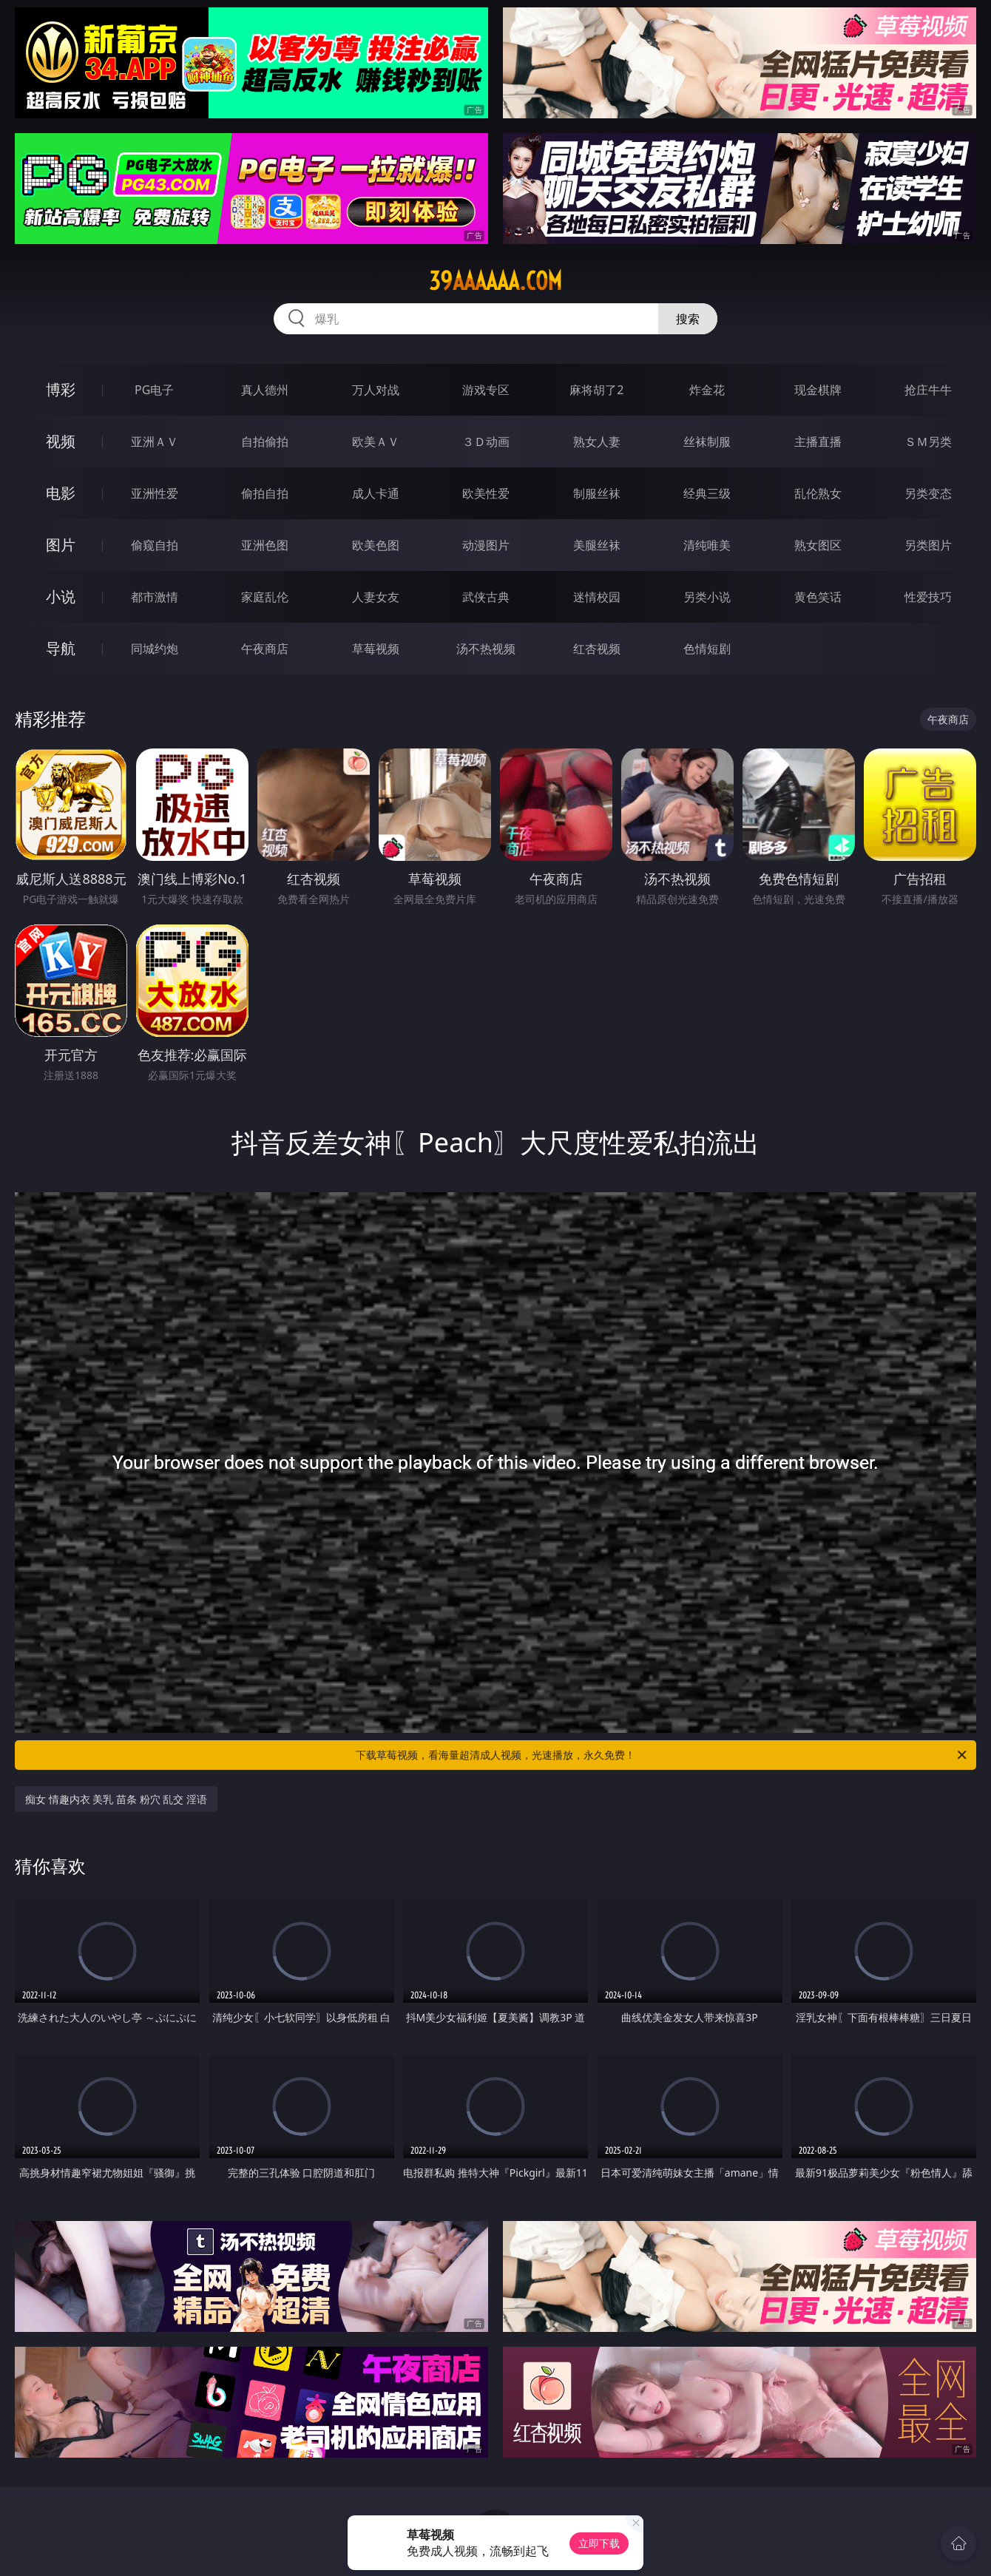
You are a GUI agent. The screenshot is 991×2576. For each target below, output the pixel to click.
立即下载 (599, 2543)
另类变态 (928, 493)
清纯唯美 (707, 545)
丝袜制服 (707, 441)
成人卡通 (375, 493)
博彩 (60, 389)
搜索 (688, 319)
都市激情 (154, 597)
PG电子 (154, 390)
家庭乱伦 (264, 597)
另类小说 (707, 597)
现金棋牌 (818, 390)
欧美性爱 (486, 493)
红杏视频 (596, 648)
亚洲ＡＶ (154, 441)
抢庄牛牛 (928, 390)
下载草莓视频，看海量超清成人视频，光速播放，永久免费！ (662, 1755)
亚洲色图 (264, 545)
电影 (60, 493)
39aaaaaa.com (495, 281)
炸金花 (707, 390)
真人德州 (264, 390)
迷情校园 (596, 597)
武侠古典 (486, 597)
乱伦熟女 (818, 493)
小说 (60, 596)
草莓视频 (375, 648)
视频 (60, 441)
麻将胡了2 (596, 390)
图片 (60, 545)
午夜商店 (264, 648)
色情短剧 (707, 648)
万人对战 (375, 390)
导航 (60, 648)
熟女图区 (818, 545)
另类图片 (928, 545)
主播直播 (818, 441)
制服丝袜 (596, 493)
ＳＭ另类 (928, 441)
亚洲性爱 (154, 493)
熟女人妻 (596, 441)
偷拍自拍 (264, 493)
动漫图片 (486, 545)
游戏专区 (486, 390)
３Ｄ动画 (486, 441)
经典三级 (707, 493)
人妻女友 (375, 597)
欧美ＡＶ (375, 441)
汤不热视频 (485, 648)
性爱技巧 (928, 597)
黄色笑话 (818, 597)
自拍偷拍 (264, 441)
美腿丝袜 (596, 545)
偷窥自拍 (154, 545)
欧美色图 (375, 545)
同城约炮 (154, 648)
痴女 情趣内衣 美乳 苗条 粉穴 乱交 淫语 (116, 1799)
